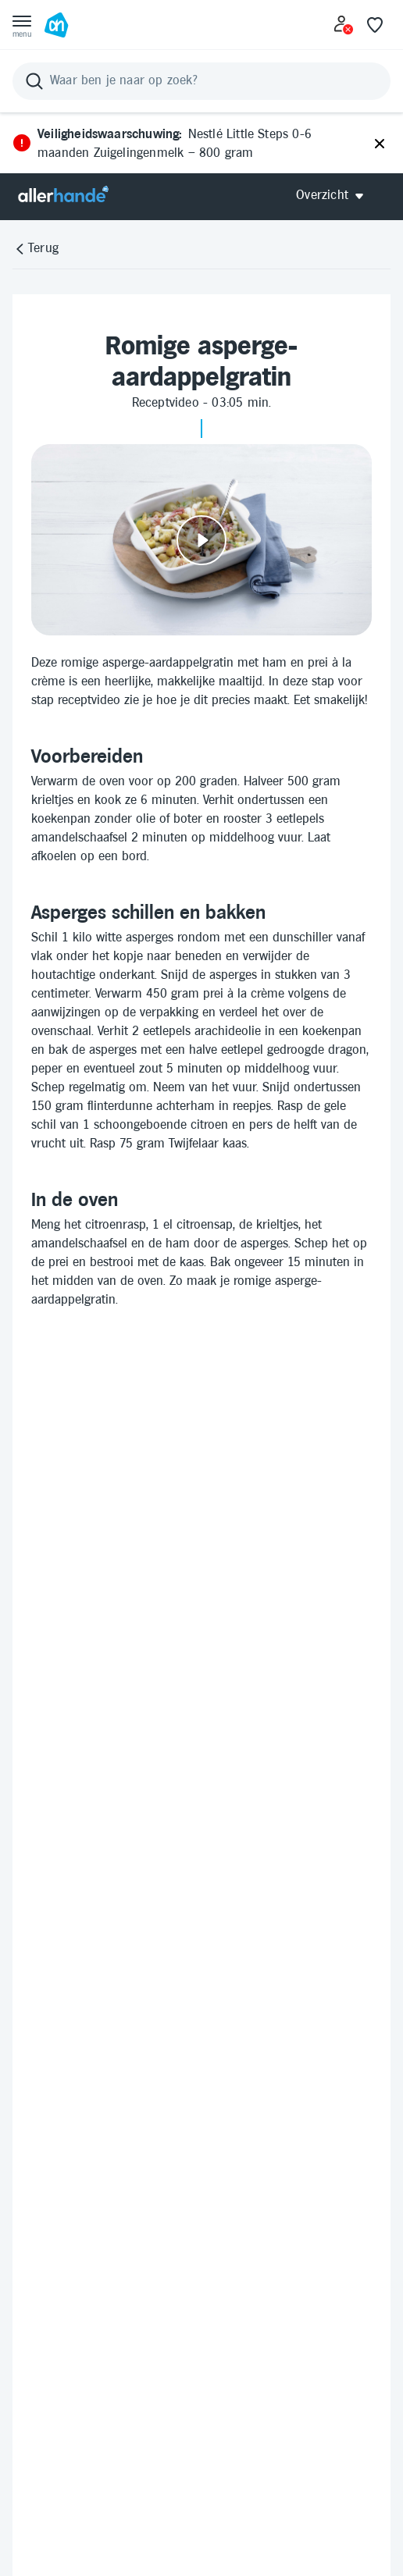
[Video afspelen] (201, 539)
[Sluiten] (379, 144)
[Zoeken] (201, 81)
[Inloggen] (343, 25)
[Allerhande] (63, 195)
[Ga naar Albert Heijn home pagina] (56, 24)
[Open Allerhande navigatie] (335, 195)
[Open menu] (21, 25)
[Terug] (35, 249)
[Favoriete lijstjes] (375, 25)
